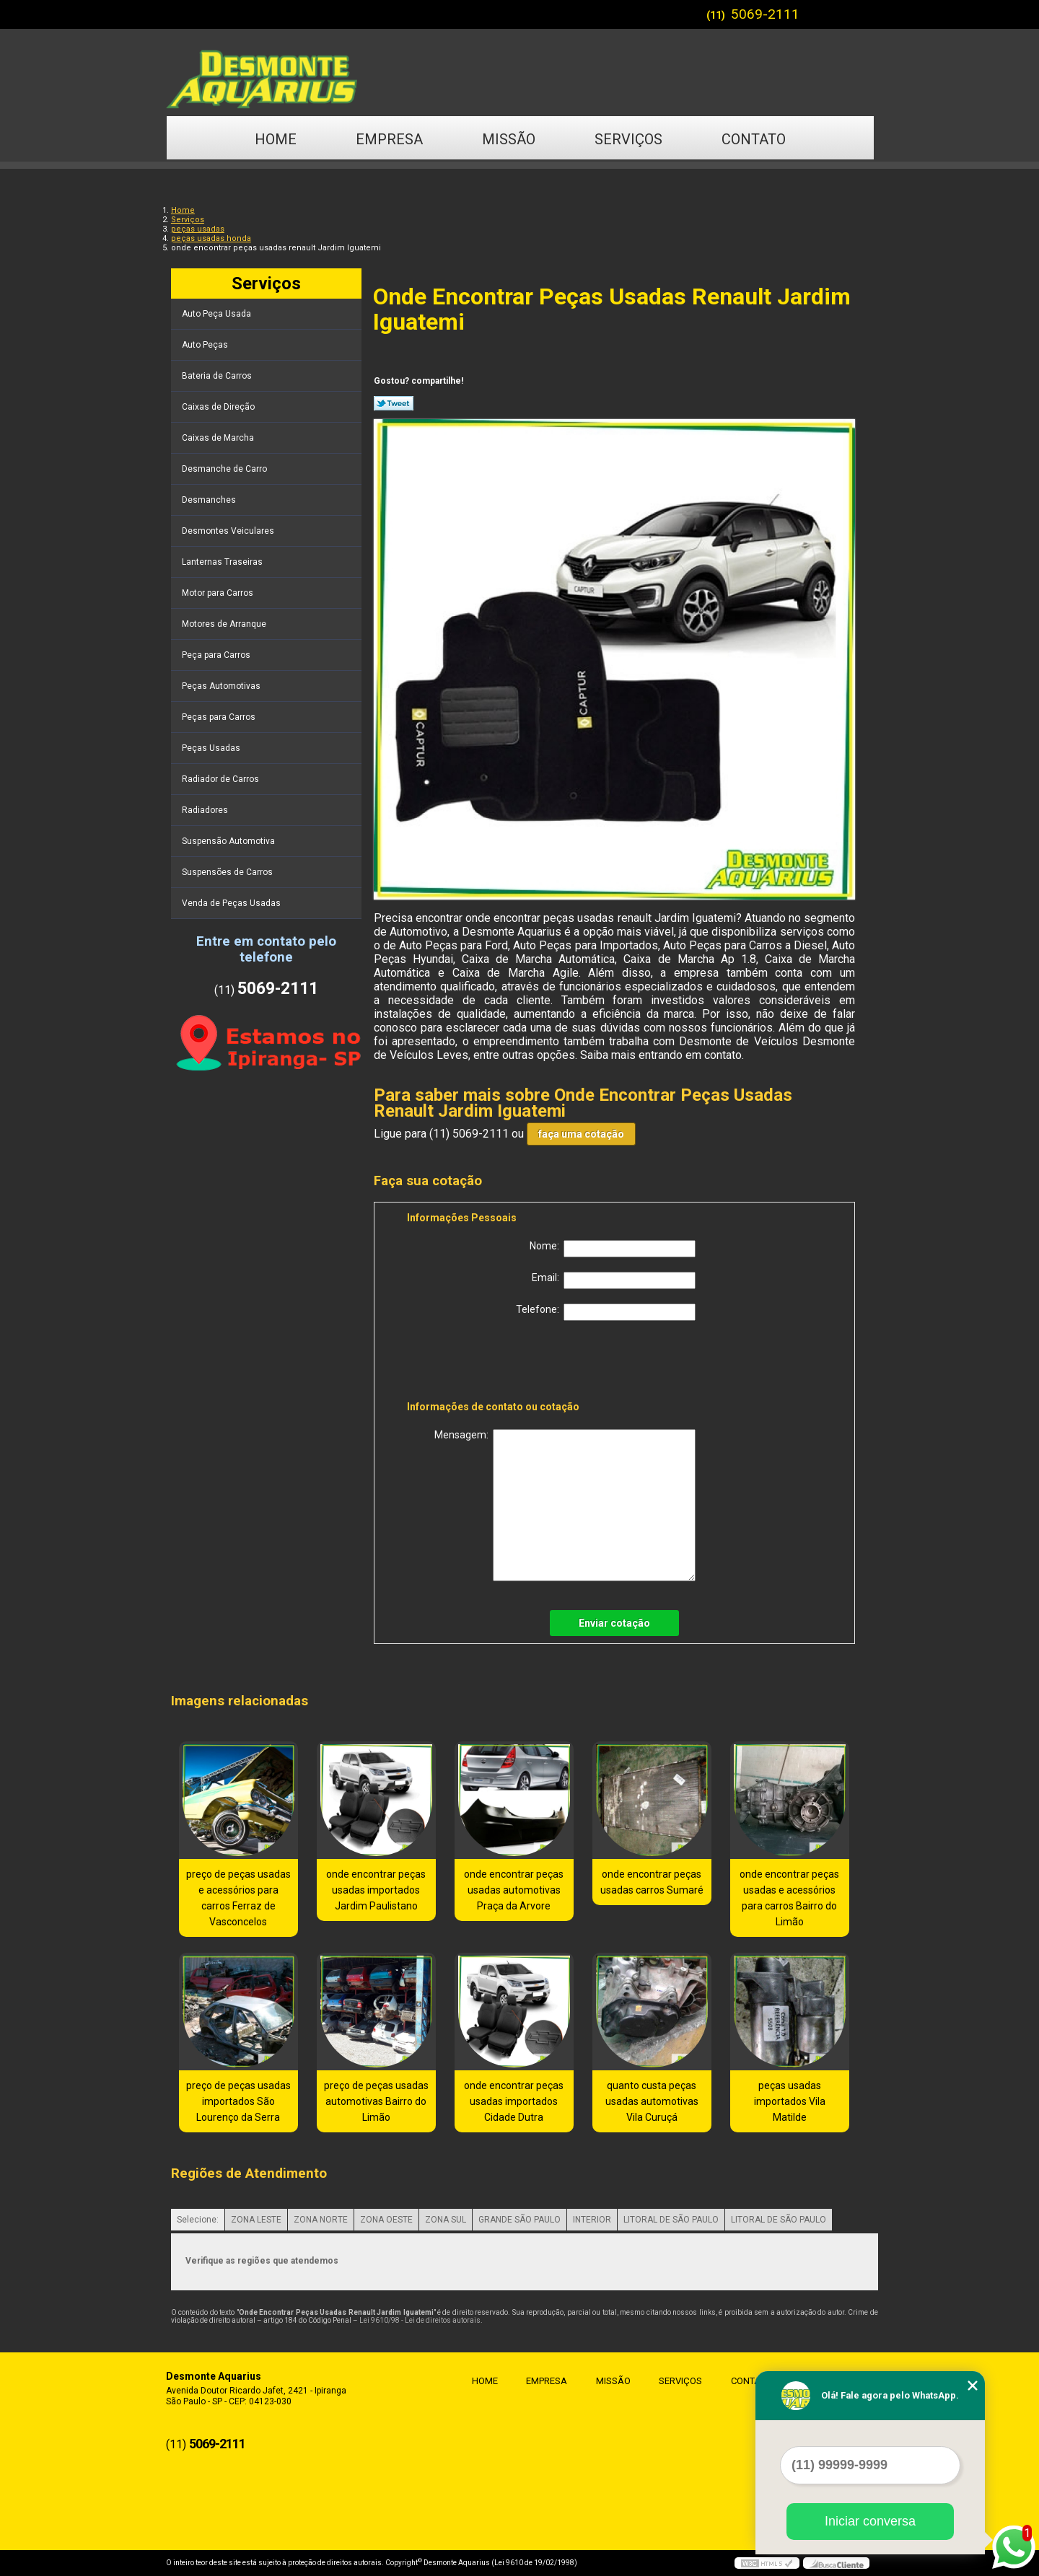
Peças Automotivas (222, 686)
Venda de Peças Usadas (232, 903)
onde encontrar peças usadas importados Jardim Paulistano (376, 1890)
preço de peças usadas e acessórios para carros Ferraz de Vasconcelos (238, 1897)
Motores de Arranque (225, 624)
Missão (508, 139)
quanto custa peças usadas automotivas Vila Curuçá (651, 2101)
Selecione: (198, 2220)
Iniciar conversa (870, 2521)
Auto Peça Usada (217, 314)
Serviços (628, 139)
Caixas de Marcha (219, 438)
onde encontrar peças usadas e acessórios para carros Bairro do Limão (789, 1897)
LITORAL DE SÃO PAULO (671, 2220)
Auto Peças (206, 345)
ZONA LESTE (256, 2220)
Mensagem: (565, 1505)
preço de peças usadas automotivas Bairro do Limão (376, 2101)
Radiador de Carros (221, 779)
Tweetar (393, 403)
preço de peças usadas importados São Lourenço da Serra (238, 2101)
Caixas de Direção (219, 407)
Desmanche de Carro (225, 469)
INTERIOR (592, 2220)
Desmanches (210, 500)
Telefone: (606, 1312)
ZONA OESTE (386, 2220)
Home (276, 139)
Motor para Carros (218, 593)
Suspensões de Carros (228, 872)
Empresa (389, 139)
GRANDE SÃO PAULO (519, 2220)
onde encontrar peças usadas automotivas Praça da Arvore (514, 1890)
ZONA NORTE (321, 2220)
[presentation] (498, 1363)
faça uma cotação (581, 1134)
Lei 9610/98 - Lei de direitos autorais (420, 2320)
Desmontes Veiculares (229, 531)
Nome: (613, 1248)
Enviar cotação (614, 1623)
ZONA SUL (445, 2220)
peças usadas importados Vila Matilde (789, 2101)
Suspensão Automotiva (229, 841)
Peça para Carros (217, 655)
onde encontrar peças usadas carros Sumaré (651, 1882)
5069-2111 (765, 14)
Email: (614, 1280)
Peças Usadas (212, 748)
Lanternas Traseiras (223, 562)
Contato (754, 139)
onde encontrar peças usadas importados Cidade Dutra (514, 2101)
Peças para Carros (220, 717)
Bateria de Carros (218, 376)
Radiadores (206, 810)
